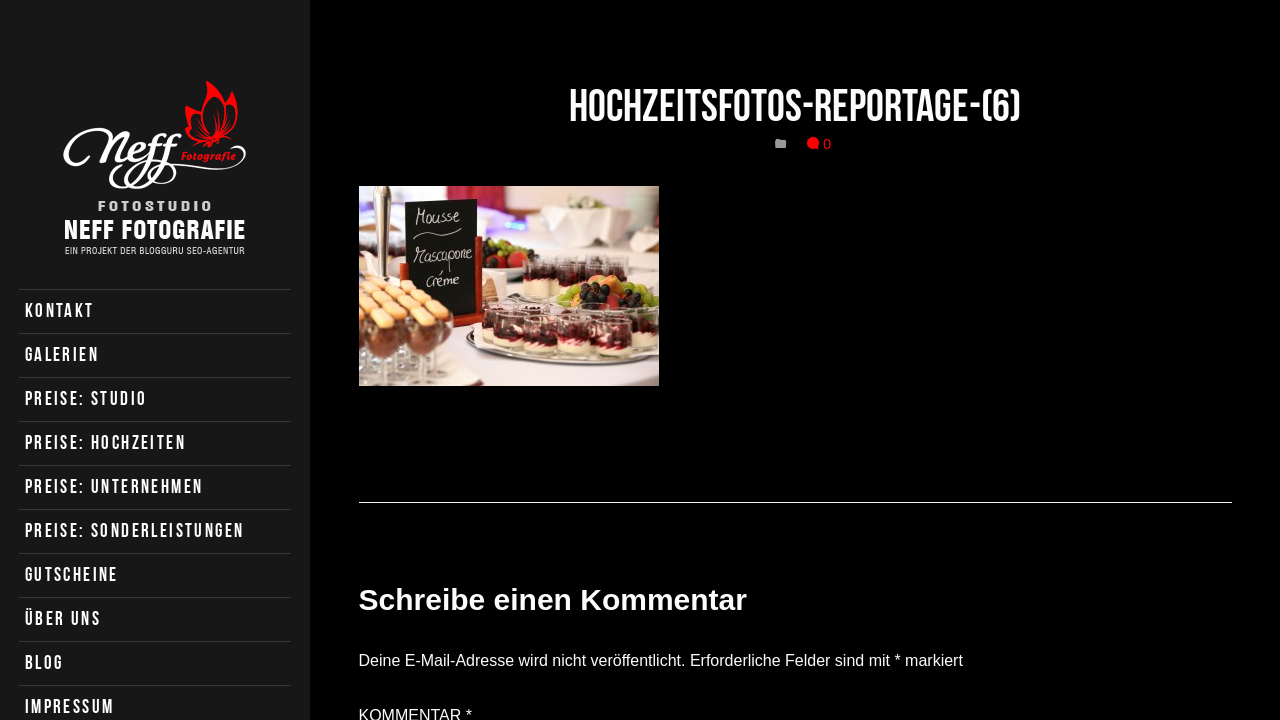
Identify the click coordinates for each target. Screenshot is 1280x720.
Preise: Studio (86, 398)
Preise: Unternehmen (114, 486)
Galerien (62, 354)
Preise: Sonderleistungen (135, 530)
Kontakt (60, 310)
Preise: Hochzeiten (105, 442)
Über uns (63, 618)
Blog (44, 662)
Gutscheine (72, 574)
